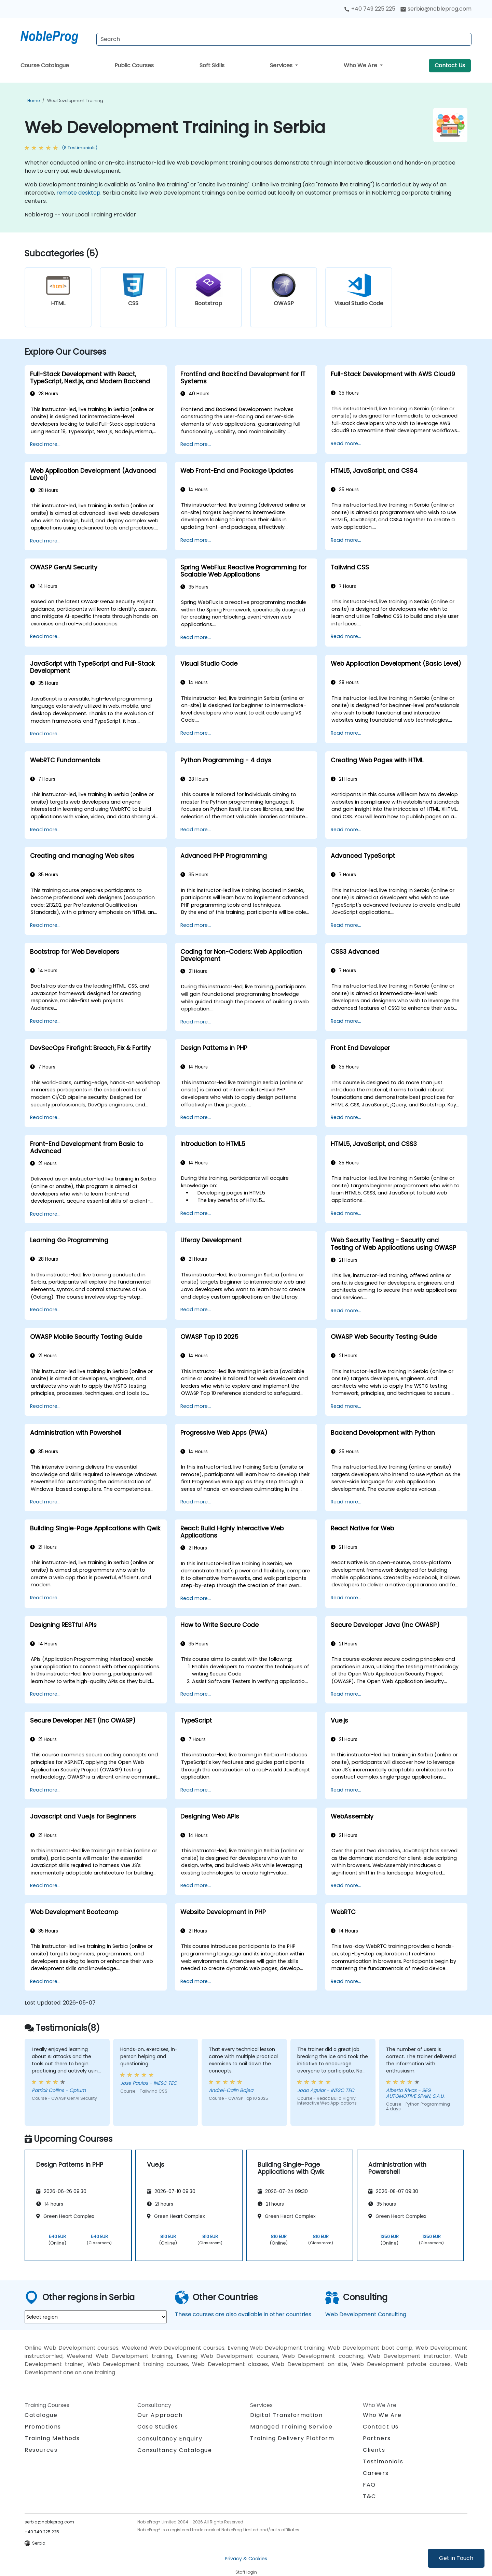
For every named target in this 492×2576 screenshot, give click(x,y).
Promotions (43, 2427)
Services (282, 65)
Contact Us (450, 65)
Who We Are (361, 65)
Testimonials (383, 2461)
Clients (374, 2450)
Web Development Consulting (365, 2314)
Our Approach (159, 2415)
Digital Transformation (286, 2415)
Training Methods (52, 2438)
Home (33, 100)
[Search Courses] (284, 39)
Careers (375, 2473)
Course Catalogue (44, 65)
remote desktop (78, 193)
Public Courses (134, 65)
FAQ (369, 2485)
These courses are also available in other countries (243, 2314)
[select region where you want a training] (96, 2316)
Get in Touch (456, 2558)
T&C (369, 2496)
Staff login (246, 2572)
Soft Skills (212, 65)
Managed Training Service (291, 2427)
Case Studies (157, 2427)
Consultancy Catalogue (174, 2450)
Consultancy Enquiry (169, 2439)
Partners (377, 2438)
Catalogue (41, 2415)
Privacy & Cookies (246, 2558)
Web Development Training (75, 100)
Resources (41, 2450)
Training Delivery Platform (292, 2438)
